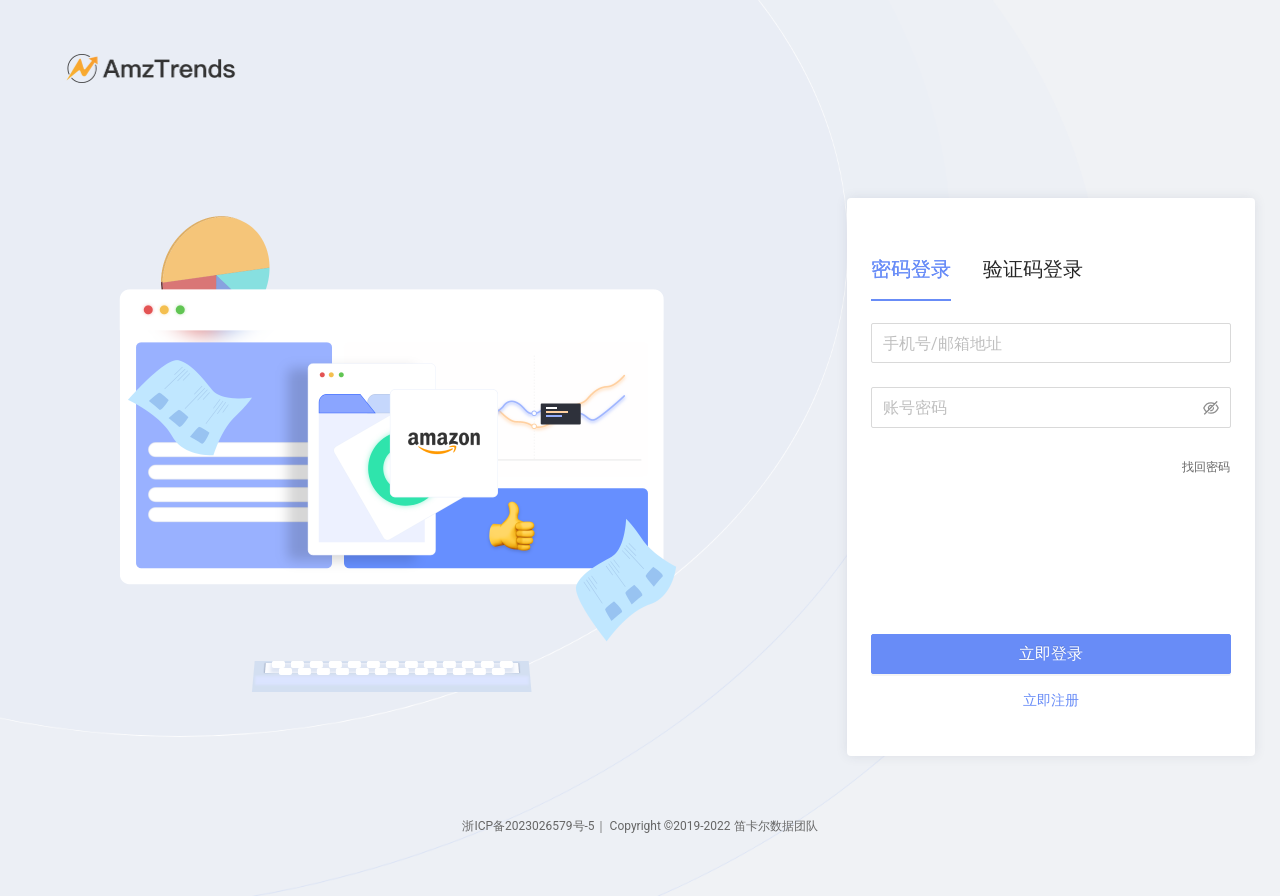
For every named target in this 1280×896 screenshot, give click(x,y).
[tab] (911, 269)
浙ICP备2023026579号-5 (528, 826)
